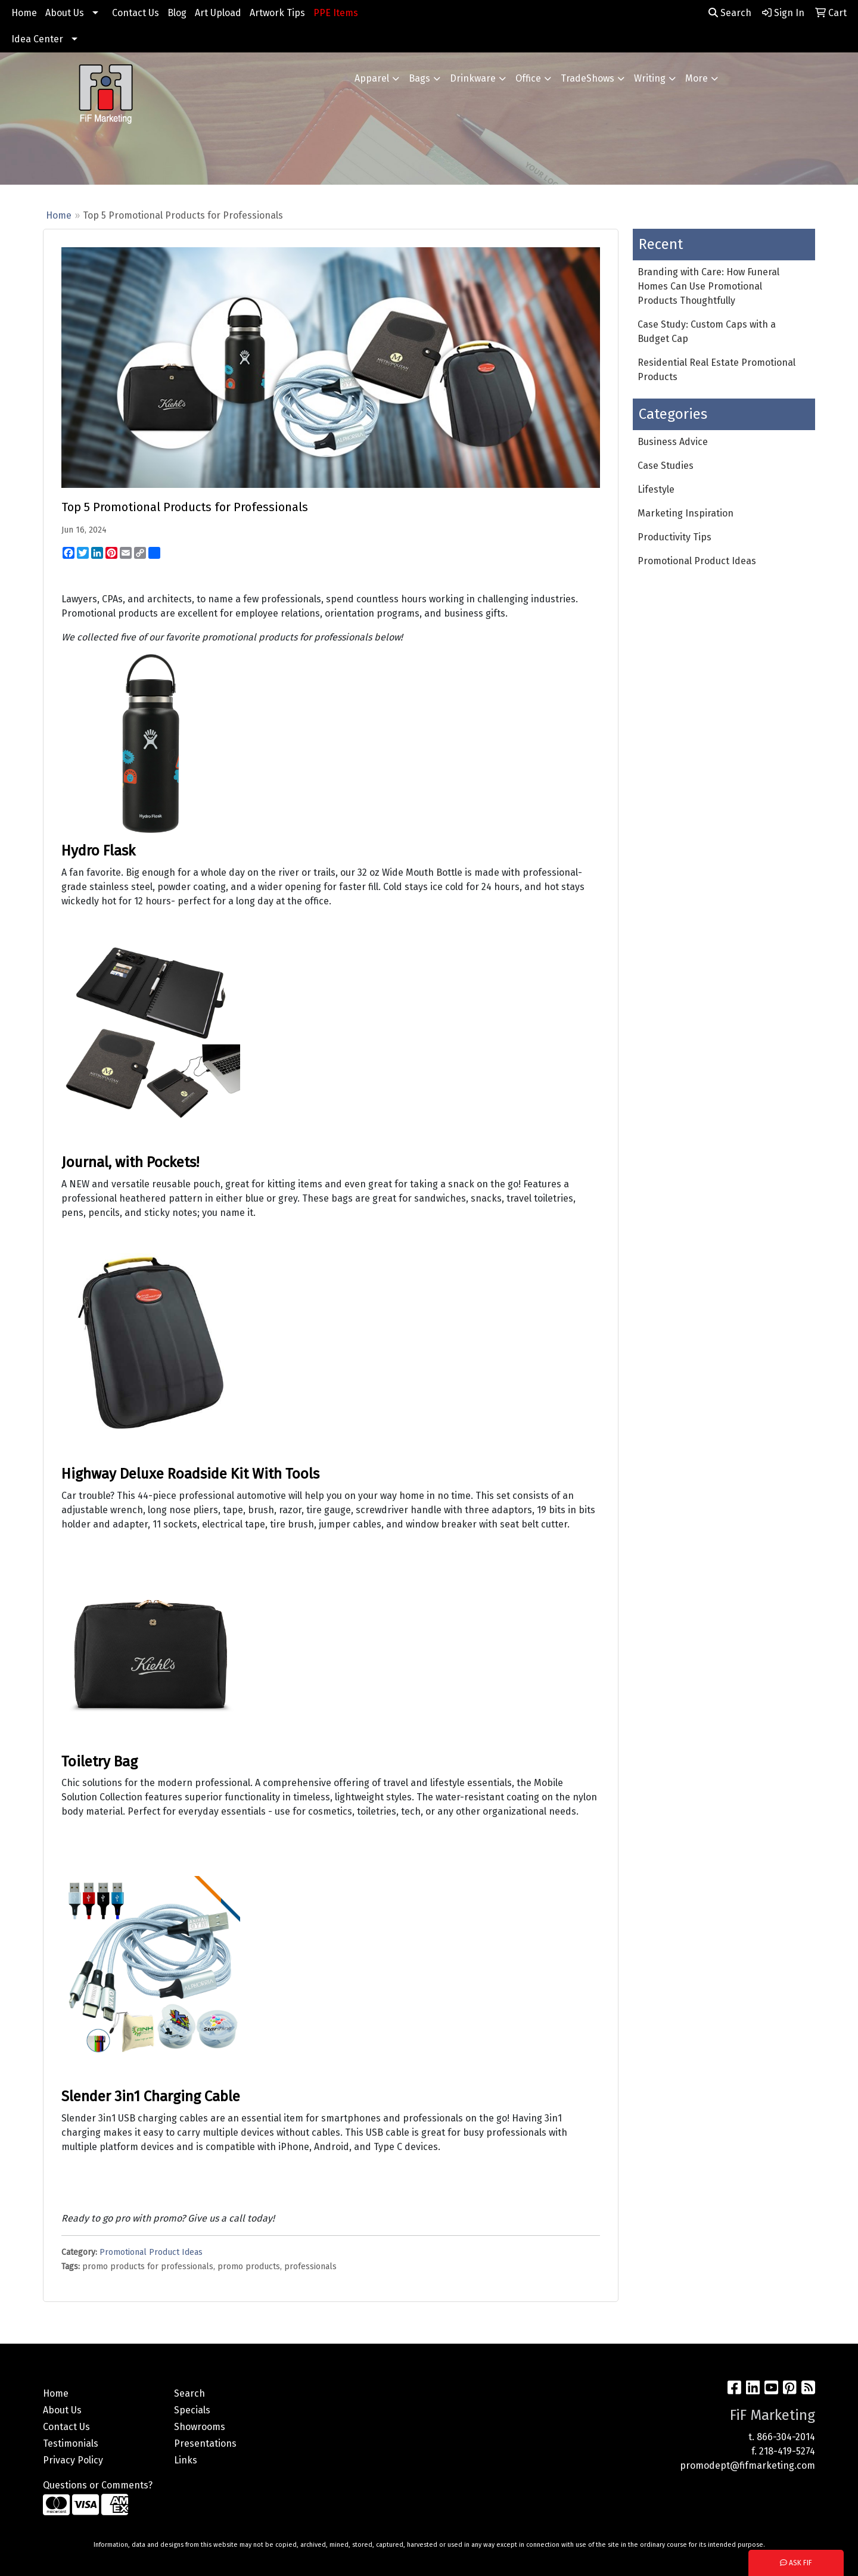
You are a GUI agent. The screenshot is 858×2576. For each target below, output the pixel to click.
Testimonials (70, 2443)
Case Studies (666, 465)
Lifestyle (656, 489)
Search (729, 12)
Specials (192, 2410)
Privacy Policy (73, 2460)
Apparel (372, 78)
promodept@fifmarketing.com (747, 2465)
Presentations (205, 2443)
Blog (176, 12)
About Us (64, 12)
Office (528, 78)
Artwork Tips (277, 12)
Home (24, 12)
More (696, 78)
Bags (419, 78)
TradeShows (587, 78)
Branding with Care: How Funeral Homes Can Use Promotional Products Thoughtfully (708, 286)
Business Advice (673, 441)
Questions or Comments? (98, 2485)
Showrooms (199, 2426)
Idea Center (37, 39)
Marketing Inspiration (685, 513)
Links (185, 2460)
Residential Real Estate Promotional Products (716, 369)
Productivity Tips (674, 537)
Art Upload (218, 12)
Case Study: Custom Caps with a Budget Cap (707, 331)
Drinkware (473, 78)
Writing (650, 78)
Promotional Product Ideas (151, 2252)
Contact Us (135, 12)
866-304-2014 (786, 2437)
